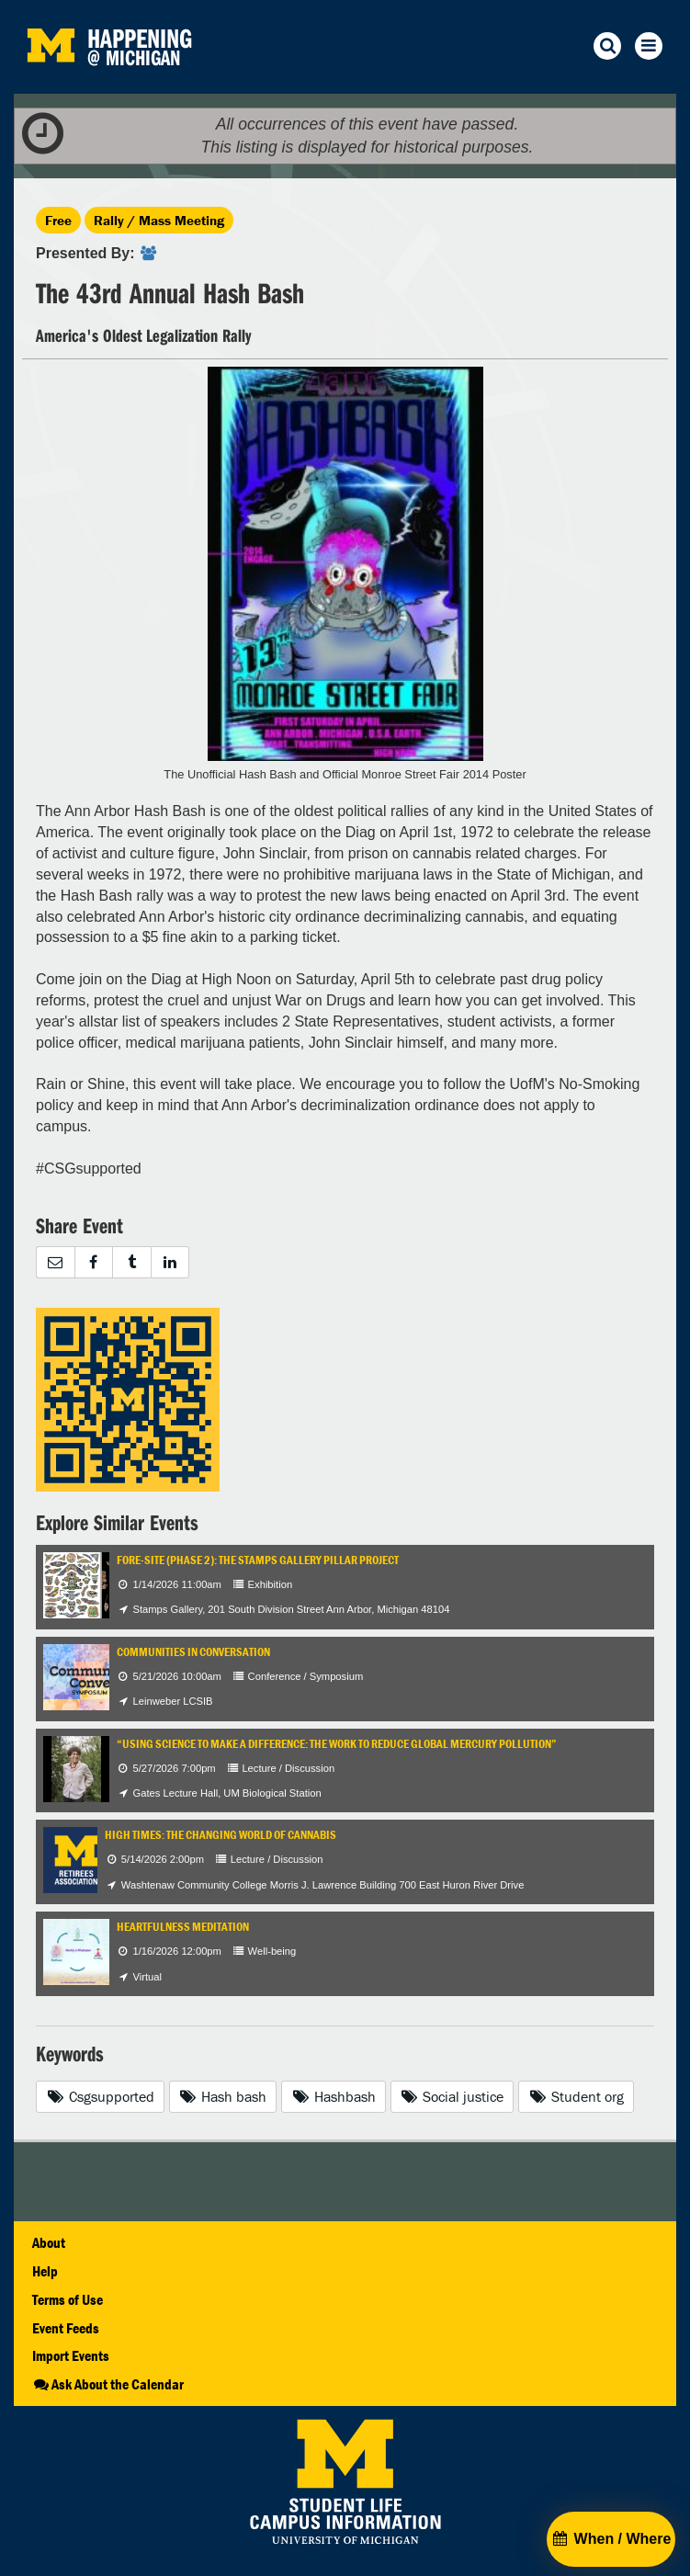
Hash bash (223, 2096)
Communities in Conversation (193, 1652)
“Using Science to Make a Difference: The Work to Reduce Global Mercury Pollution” (337, 1744)
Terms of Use (67, 2299)
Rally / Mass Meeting (159, 220)
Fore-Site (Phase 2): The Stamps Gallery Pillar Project (258, 1560)
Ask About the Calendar (108, 2384)
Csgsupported (100, 2096)
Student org (576, 2096)
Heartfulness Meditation (183, 1927)
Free (58, 220)
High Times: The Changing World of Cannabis (220, 1835)
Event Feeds (65, 2328)
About (48, 2242)
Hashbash (333, 2096)
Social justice (452, 2096)
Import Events (70, 2355)
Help (45, 2271)
